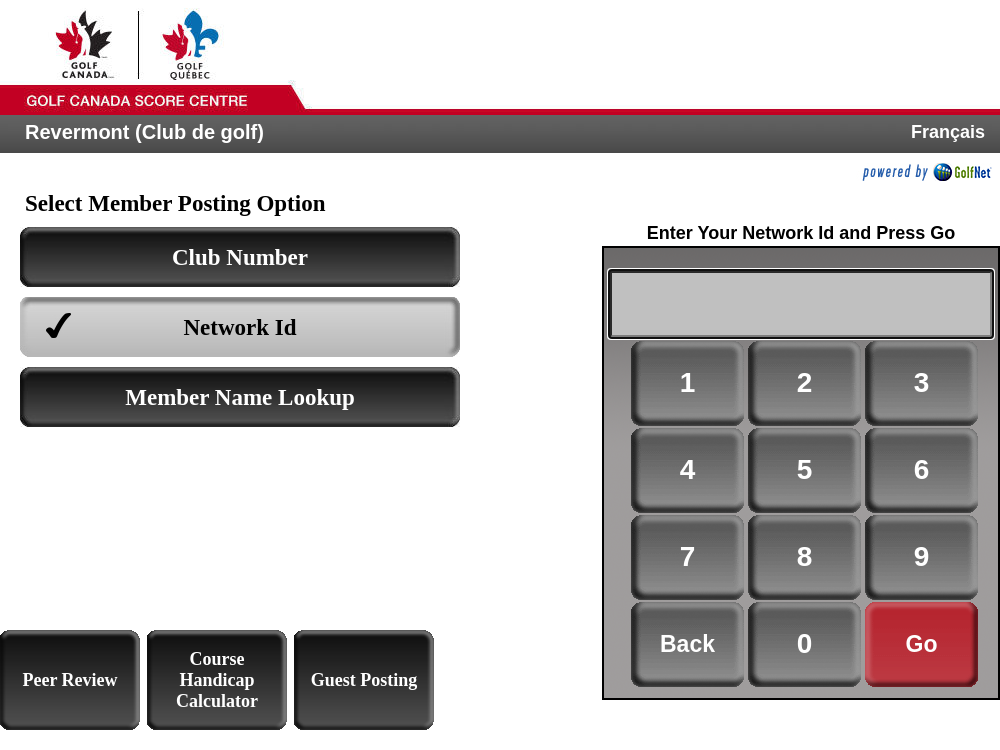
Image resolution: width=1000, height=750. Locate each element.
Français (948, 132)
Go (922, 644)
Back (687, 644)
